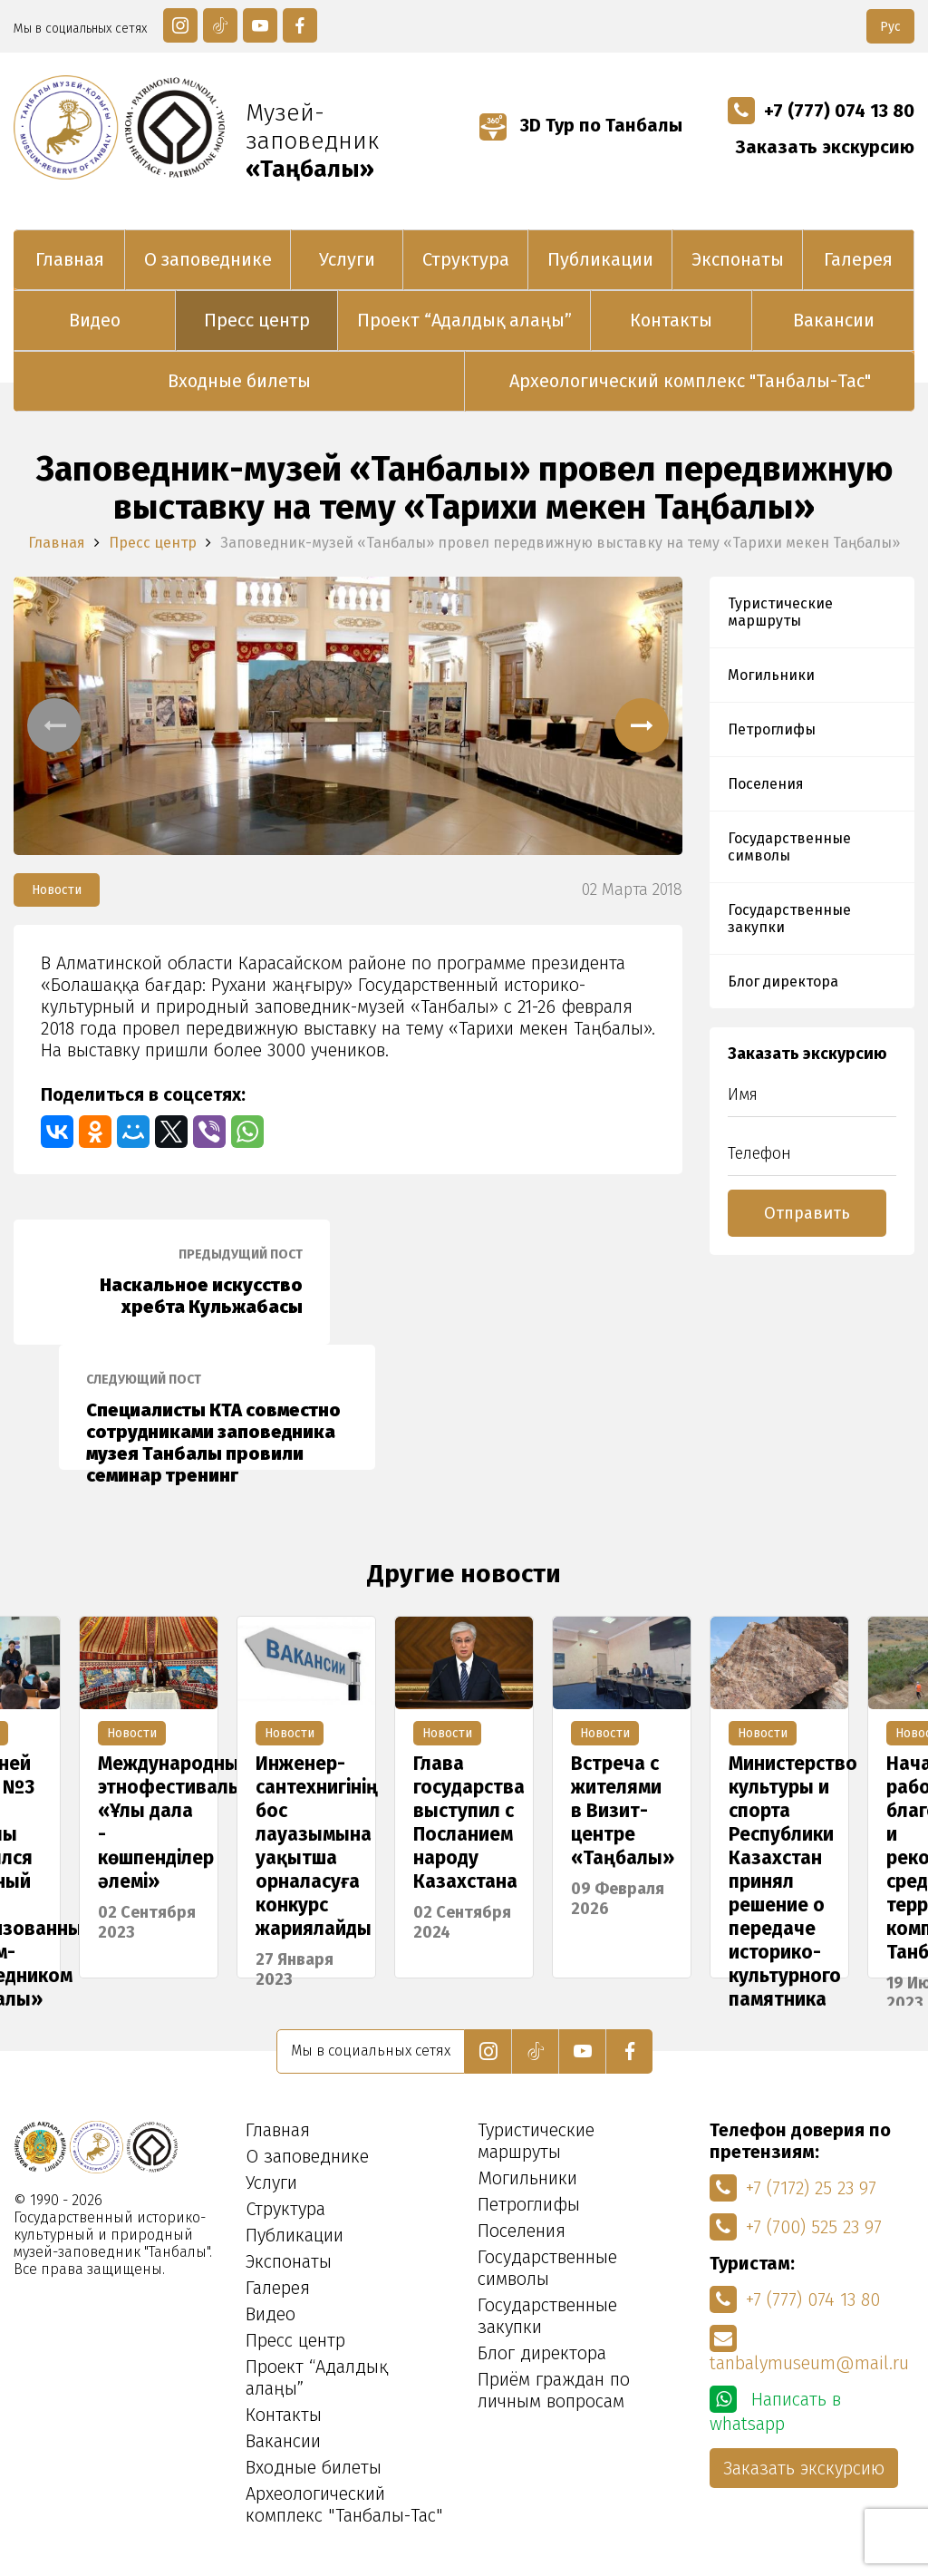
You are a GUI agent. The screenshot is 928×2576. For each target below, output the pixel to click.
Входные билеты (239, 381)
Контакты (671, 320)
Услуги (347, 259)
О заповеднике (208, 259)
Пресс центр (257, 320)
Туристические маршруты (780, 612)
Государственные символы (789, 847)
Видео (95, 320)
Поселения (766, 783)
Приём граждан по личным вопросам (554, 2390)
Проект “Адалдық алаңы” (464, 320)
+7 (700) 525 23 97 (796, 2227)
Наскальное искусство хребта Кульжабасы (172, 1282)
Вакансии (834, 320)
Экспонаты (737, 259)
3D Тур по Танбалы (580, 125)
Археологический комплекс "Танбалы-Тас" (690, 381)
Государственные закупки (789, 918)
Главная (69, 259)
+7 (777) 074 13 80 (821, 111)
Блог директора (783, 981)
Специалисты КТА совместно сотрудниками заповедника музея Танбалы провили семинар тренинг (217, 1421)
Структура (465, 259)
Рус (890, 26)
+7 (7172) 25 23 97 (793, 2188)
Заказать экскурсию (825, 147)
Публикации (600, 259)
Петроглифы (772, 729)
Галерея (858, 259)
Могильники (771, 675)
